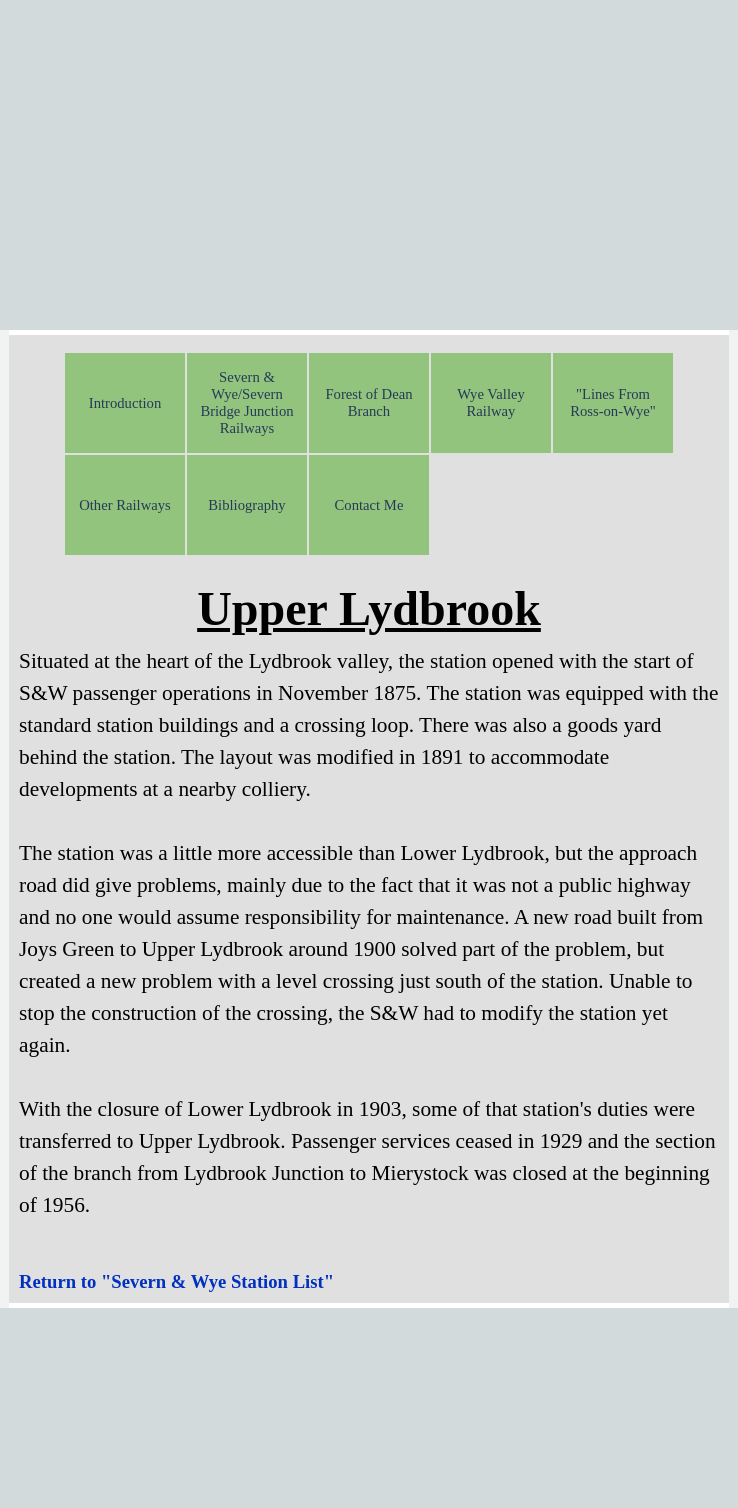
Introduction (125, 403)
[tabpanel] (369, 913)
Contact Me (369, 505)
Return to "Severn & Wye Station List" (176, 1281)
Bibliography (246, 505)
